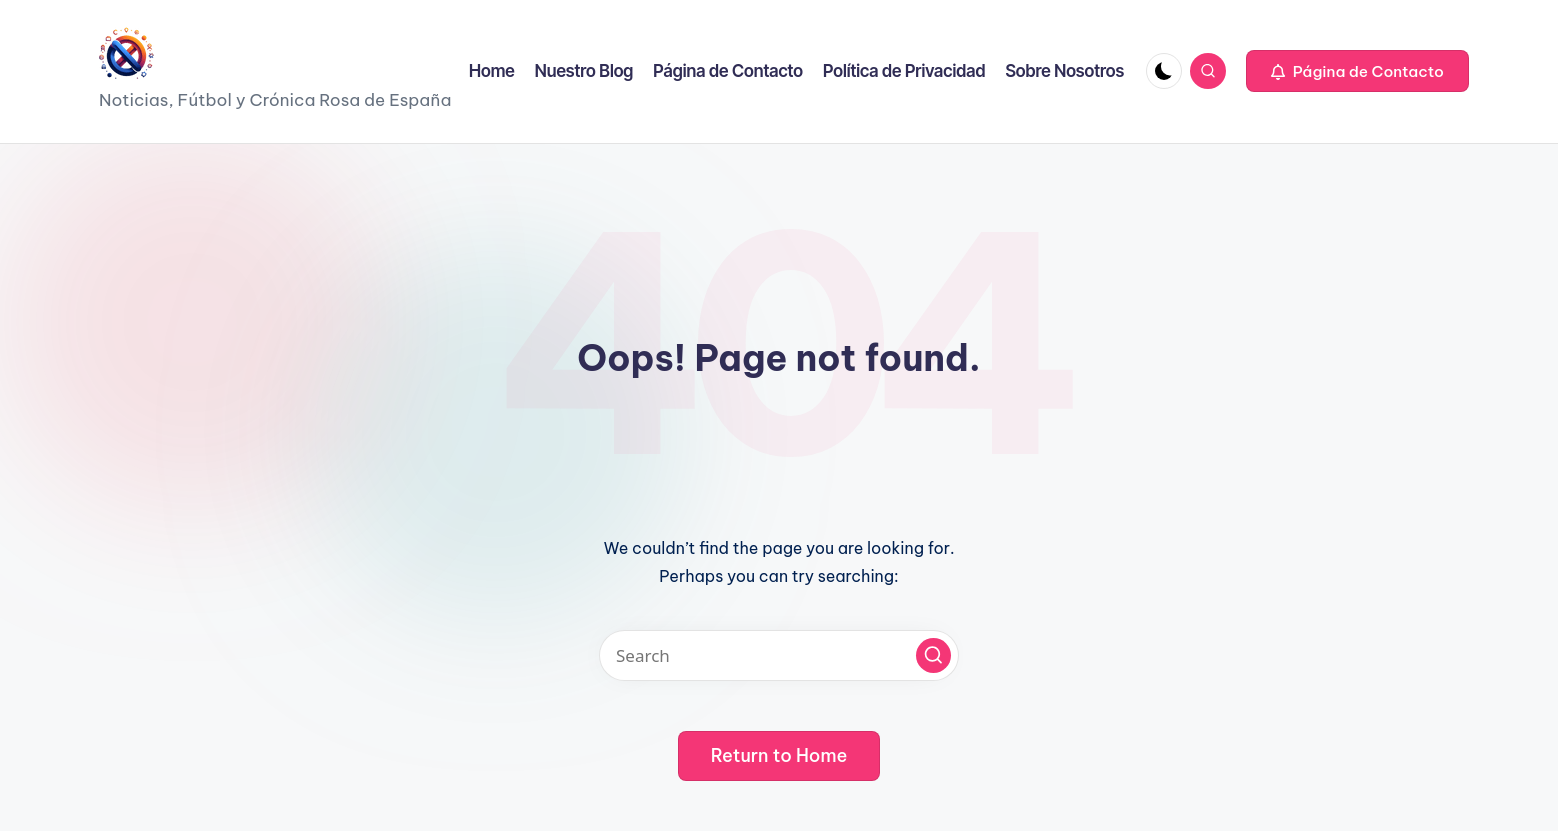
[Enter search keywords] (779, 655)
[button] (1357, 71)
